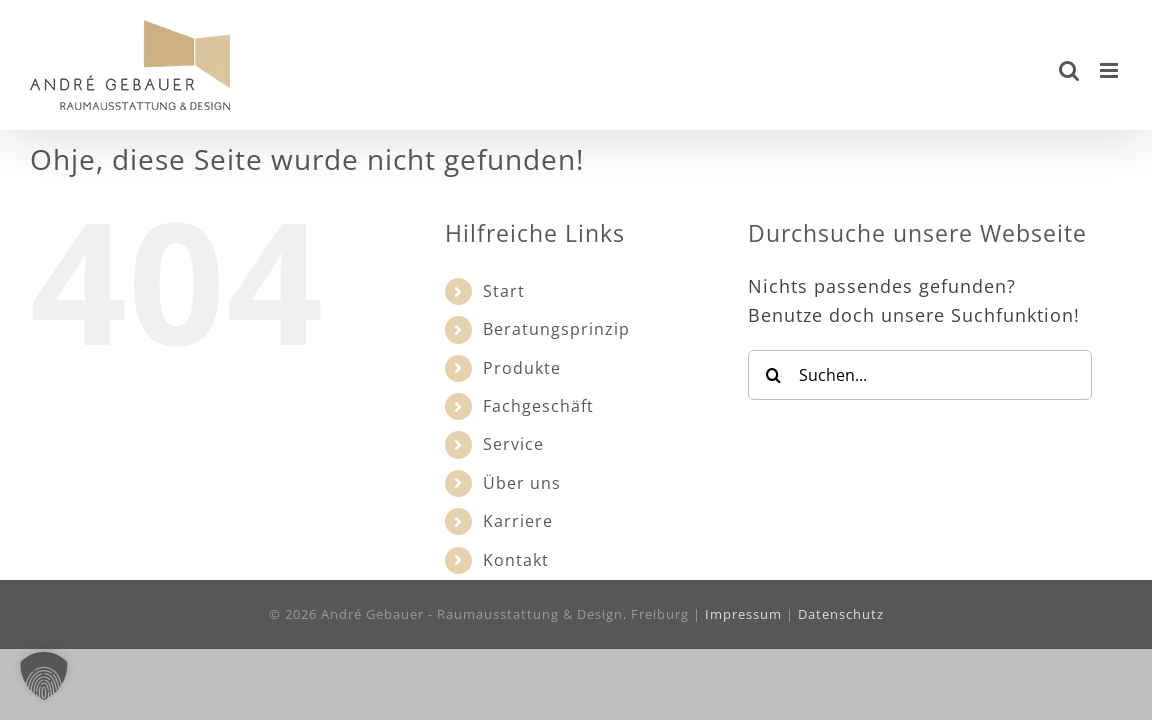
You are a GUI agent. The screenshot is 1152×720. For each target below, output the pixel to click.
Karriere (518, 521)
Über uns (522, 483)
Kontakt (516, 560)
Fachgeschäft (538, 406)
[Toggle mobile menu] (1111, 70)
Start (504, 291)
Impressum (743, 614)
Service (513, 444)
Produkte (522, 368)
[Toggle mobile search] (1069, 70)
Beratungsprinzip (556, 329)
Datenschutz (841, 614)
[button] (44, 676)
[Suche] (773, 375)
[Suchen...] (920, 375)
